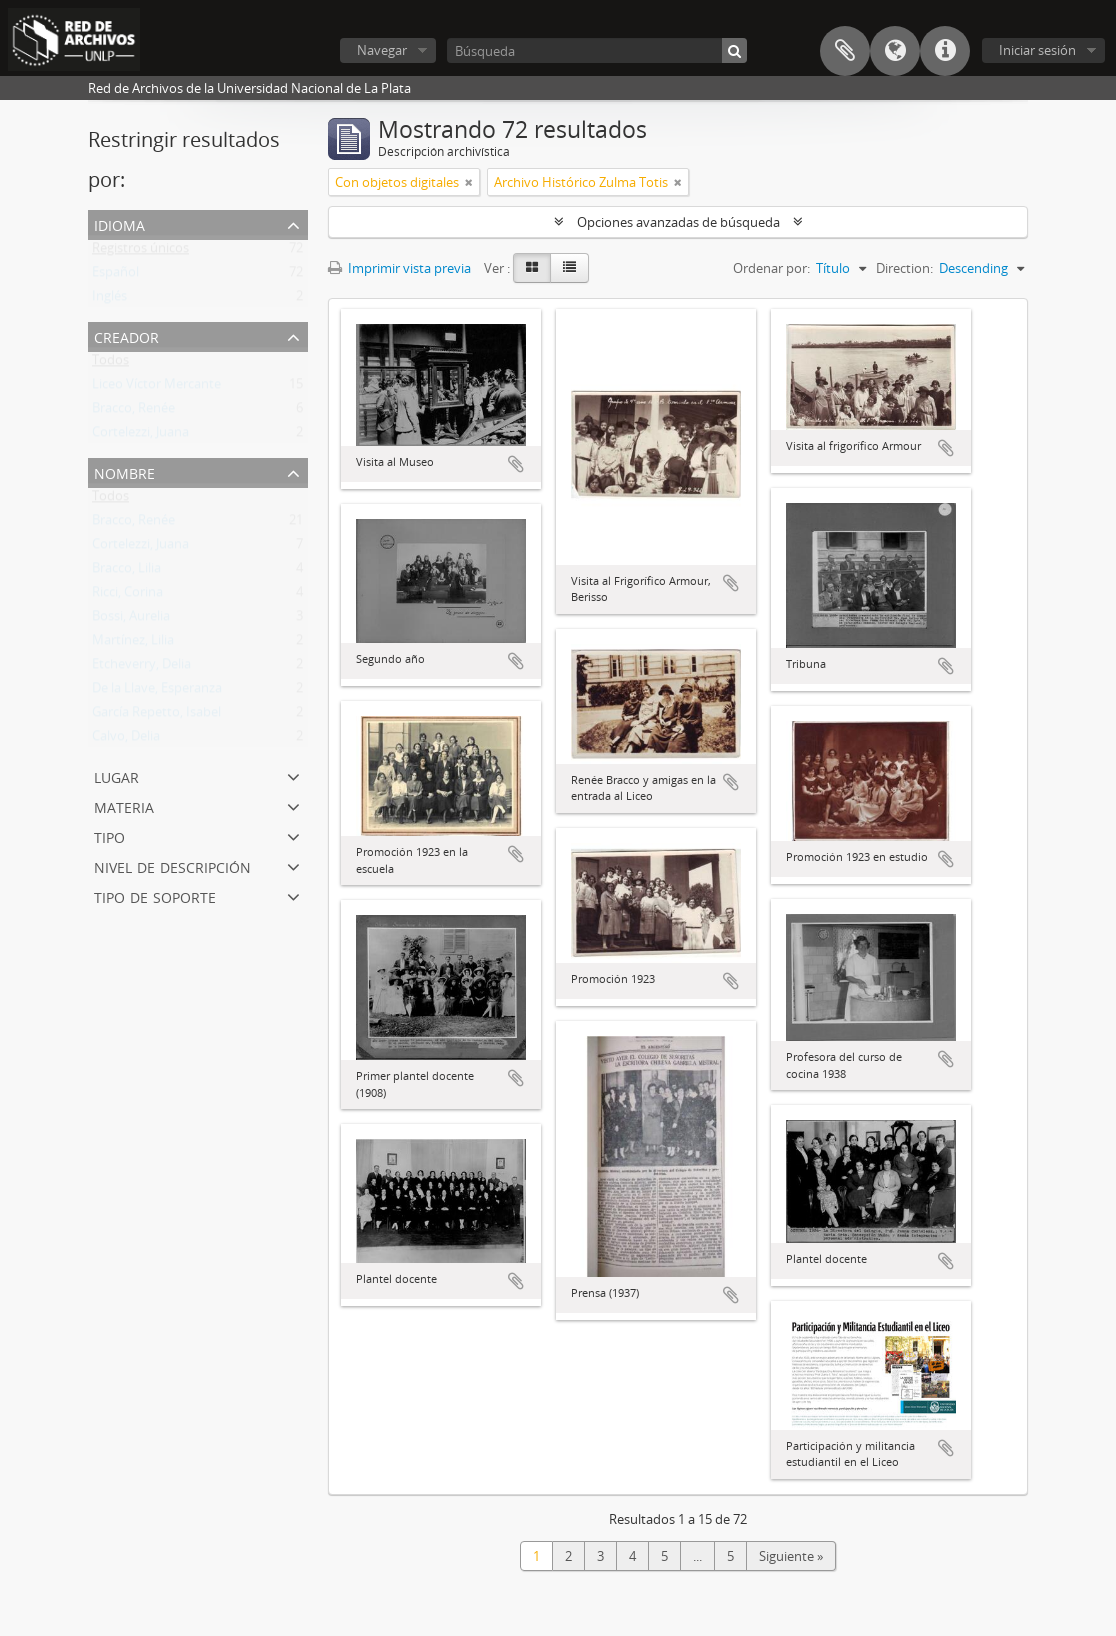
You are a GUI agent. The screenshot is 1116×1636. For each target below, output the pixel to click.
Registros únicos (140, 252)
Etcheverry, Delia (141, 668)
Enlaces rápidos (945, 51)
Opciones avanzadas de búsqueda (678, 222)
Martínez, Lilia (133, 644)
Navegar (382, 50)
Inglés (109, 300)
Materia (124, 805)
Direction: (904, 268)
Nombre (124, 471)
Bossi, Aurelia (131, 620)
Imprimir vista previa (399, 268)
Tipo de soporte (155, 895)
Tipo (109, 835)
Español (115, 276)
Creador (126, 335)
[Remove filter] (469, 182)
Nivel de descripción (172, 865)
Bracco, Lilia (126, 572)
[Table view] (569, 268)
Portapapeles (845, 51)
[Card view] (532, 268)
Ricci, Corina (127, 596)
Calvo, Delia (126, 740)
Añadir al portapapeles (516, 464)
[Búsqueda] (597, 50)
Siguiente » (791, 1556)
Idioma (895, 51)
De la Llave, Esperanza (157, 692)
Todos (110, 364)
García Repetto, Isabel (156, 716)
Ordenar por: (771, 268)
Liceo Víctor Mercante (156, 388)
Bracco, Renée (133, 412)
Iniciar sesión (1037, 50)
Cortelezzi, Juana (140, 436)
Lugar (116, 775)
